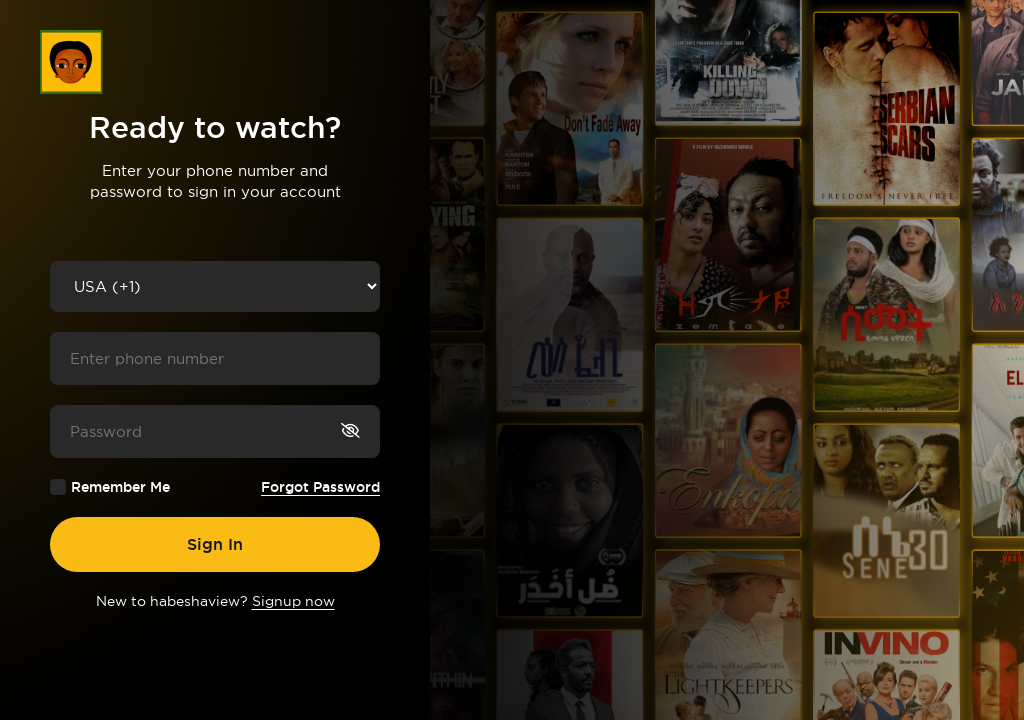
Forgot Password (320, 487)
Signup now (293, 601)
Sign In (215, 544)
